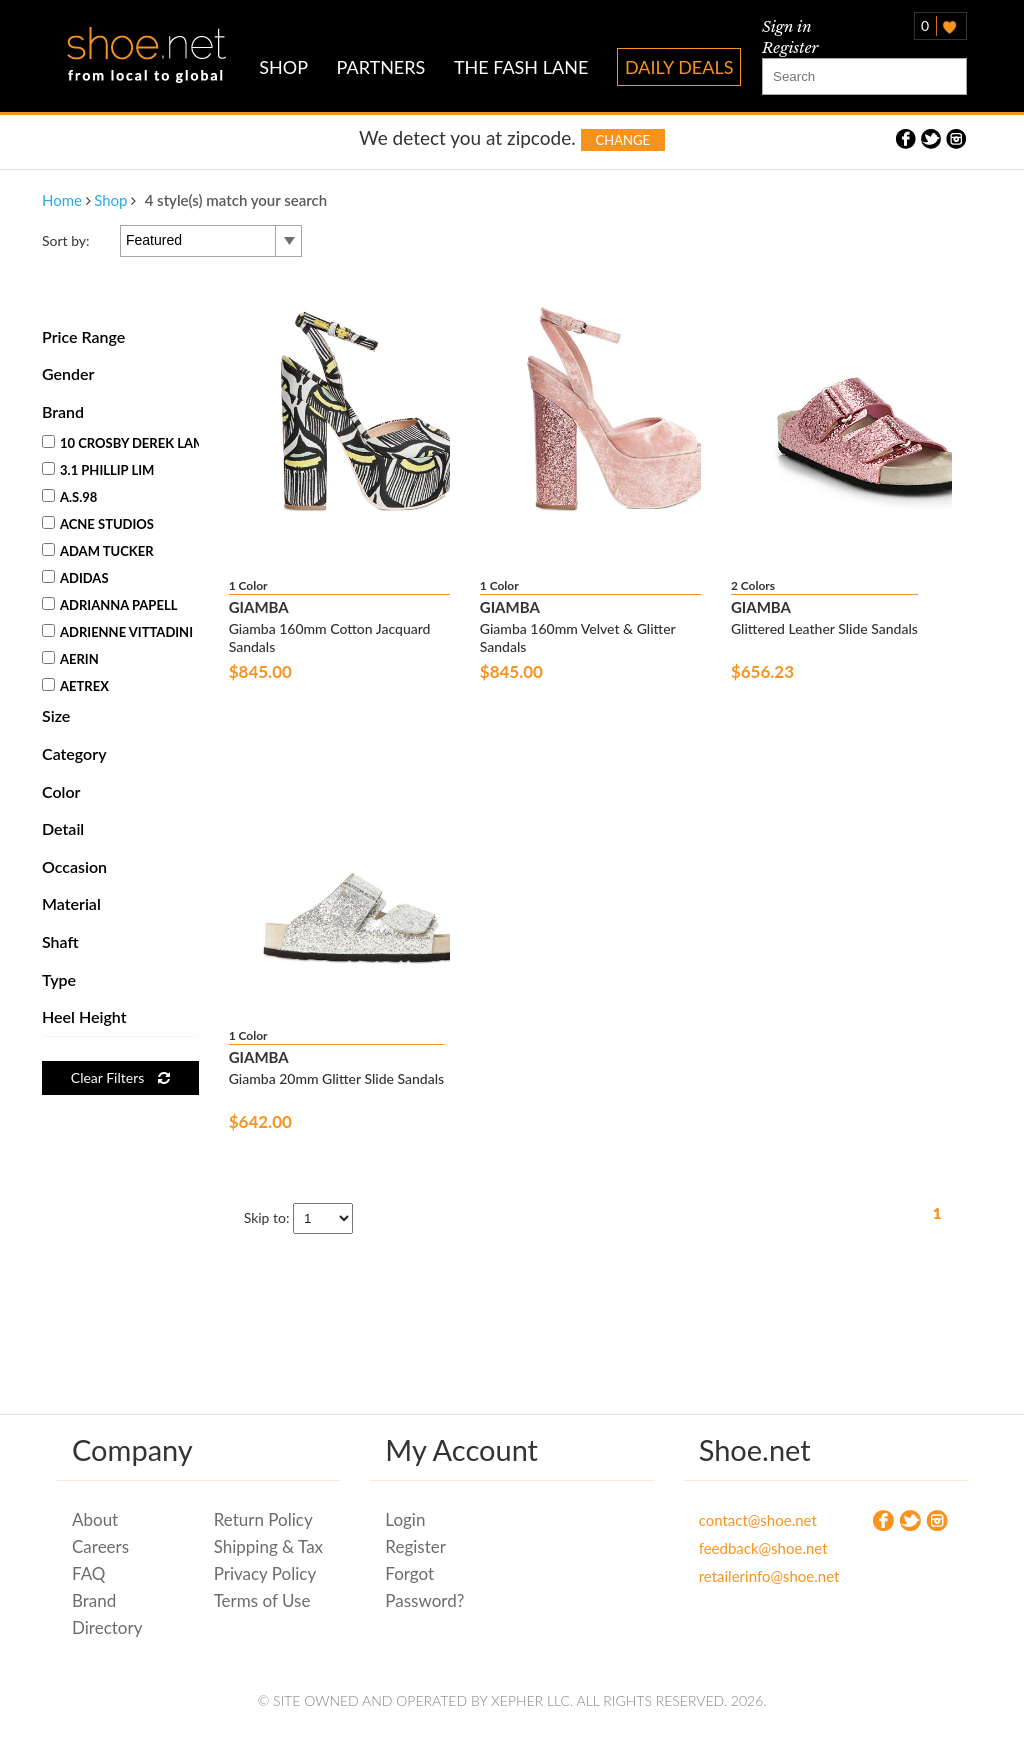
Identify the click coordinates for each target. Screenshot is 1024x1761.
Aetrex (75, 686)
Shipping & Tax (268, 1546)
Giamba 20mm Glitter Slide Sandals (336, 1078)
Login (405, 1519)
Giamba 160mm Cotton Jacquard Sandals (330, 637)
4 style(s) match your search (236, 200)
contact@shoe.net (755, 1520)
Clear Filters (120, 1077)
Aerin (70, 659)
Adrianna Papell (109, 605)
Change (623, 140)
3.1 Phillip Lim (98, 470)
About (95, 1519)
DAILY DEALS (679, 67)
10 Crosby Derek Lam (123, 443)
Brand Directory (107, 1614)
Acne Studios (98, 524)
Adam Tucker (98, 551)
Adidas (75, 578)
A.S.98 (69, 497)
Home (62, 200)
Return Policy (263, 1519)
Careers (100, 1546)
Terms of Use (262, 1600)
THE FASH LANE (521, 67)
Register (790, 47)
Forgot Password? (424, 1587)
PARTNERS (381, 67)
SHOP (283, 67)
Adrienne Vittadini (117, 632)
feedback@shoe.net (755, 1548)
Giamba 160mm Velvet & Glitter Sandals (578, 637)
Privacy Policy (265, 1573)
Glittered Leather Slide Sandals (824, 628)
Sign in (787, 26)
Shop (110, 200)
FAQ (88, 1573)
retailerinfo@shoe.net (755, 1576)
